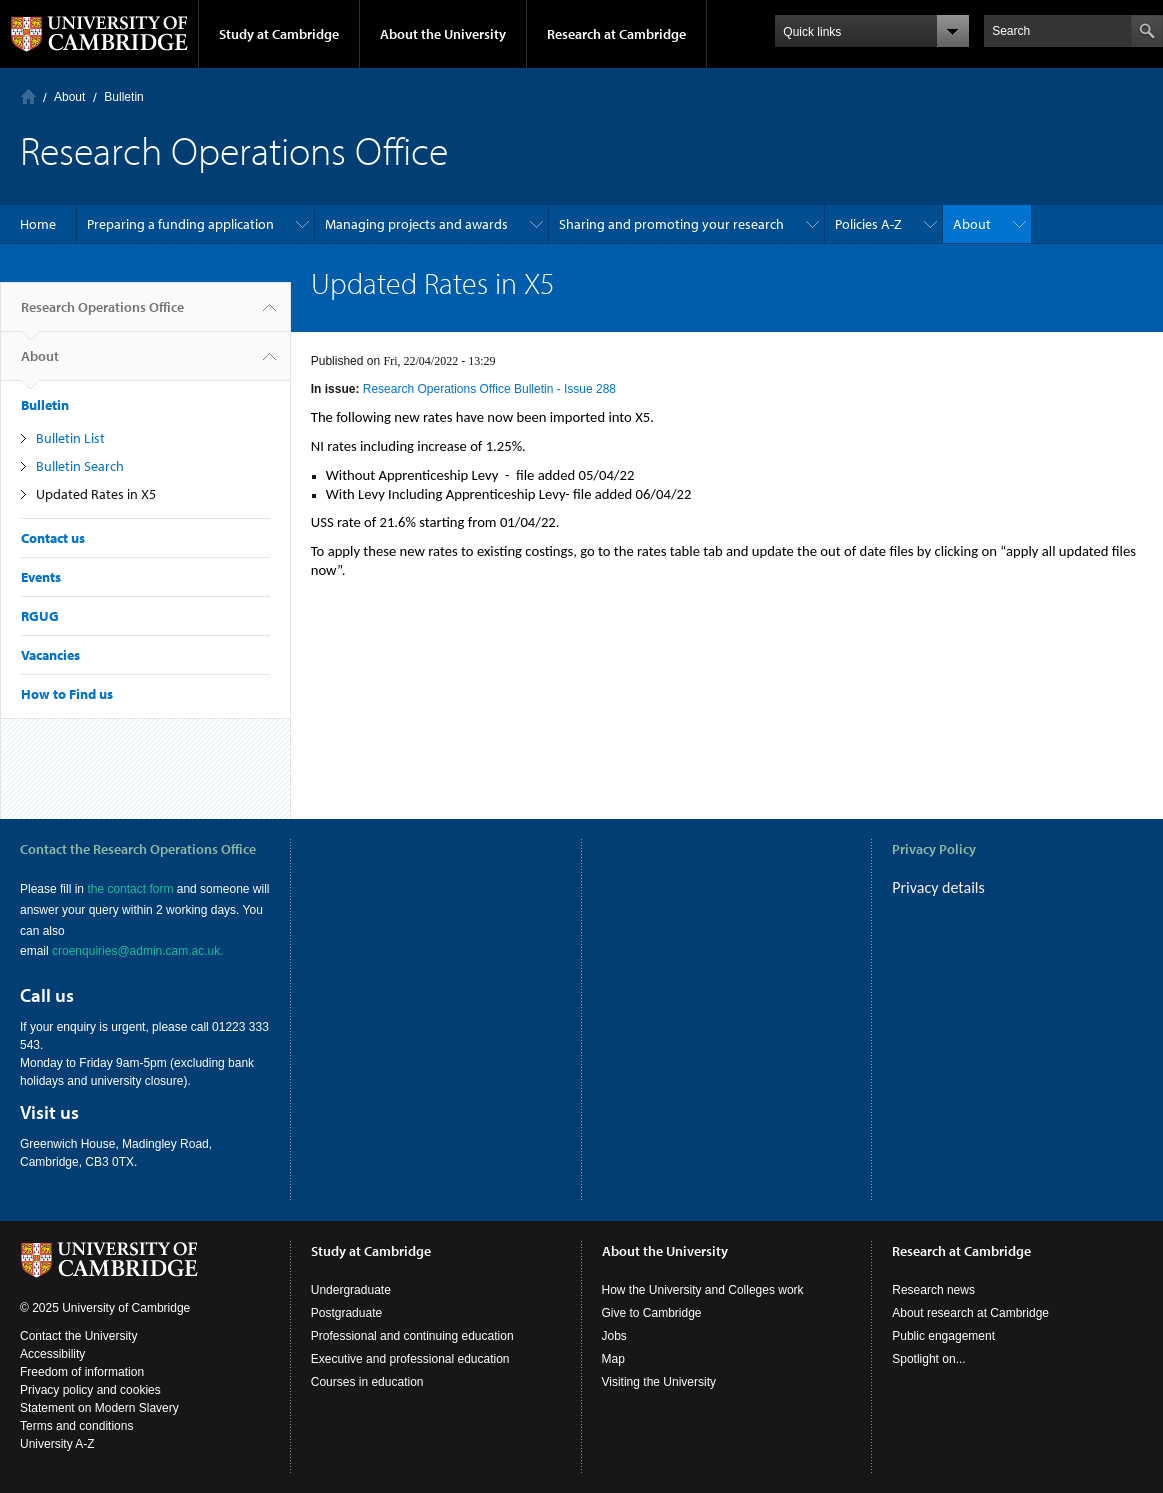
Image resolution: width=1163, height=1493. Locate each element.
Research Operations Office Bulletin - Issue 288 (489, 389)
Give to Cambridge (652, 1313)
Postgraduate (346, 1313)
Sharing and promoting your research (671, 224)
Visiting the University (659, 1382)
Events (41, 577)
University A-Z (57, 1444)
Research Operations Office (102, 315)
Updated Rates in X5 (96, 494)
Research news (933, 1290)
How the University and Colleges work (703, 1290)
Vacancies (50, 655)
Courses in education (367, 1382)
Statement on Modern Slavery (99, 1408)
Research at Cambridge (616, 34)
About (69, 97)
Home (28, 96)
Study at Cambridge (279, 34)
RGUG (40, 616)
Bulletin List (70, 438)
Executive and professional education (410, 1359)
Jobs (614, 1336)
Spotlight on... (928, 1359)
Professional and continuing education (412, 1336)
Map (613, 1359)
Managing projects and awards (416, 224)
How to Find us (67, 694)
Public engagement (943, 1336)
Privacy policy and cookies (90, 1390)
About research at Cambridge (970, 1313)
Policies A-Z (868, 224)
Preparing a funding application (180, 224)
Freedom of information (82, 1372)
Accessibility (52, 1354)
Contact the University (78, 1336)
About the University (443, 34)
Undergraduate (351, 1290)
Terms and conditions (76, 1426)
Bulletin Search (80, 466)
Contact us (53, 538)
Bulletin (123, 97)
